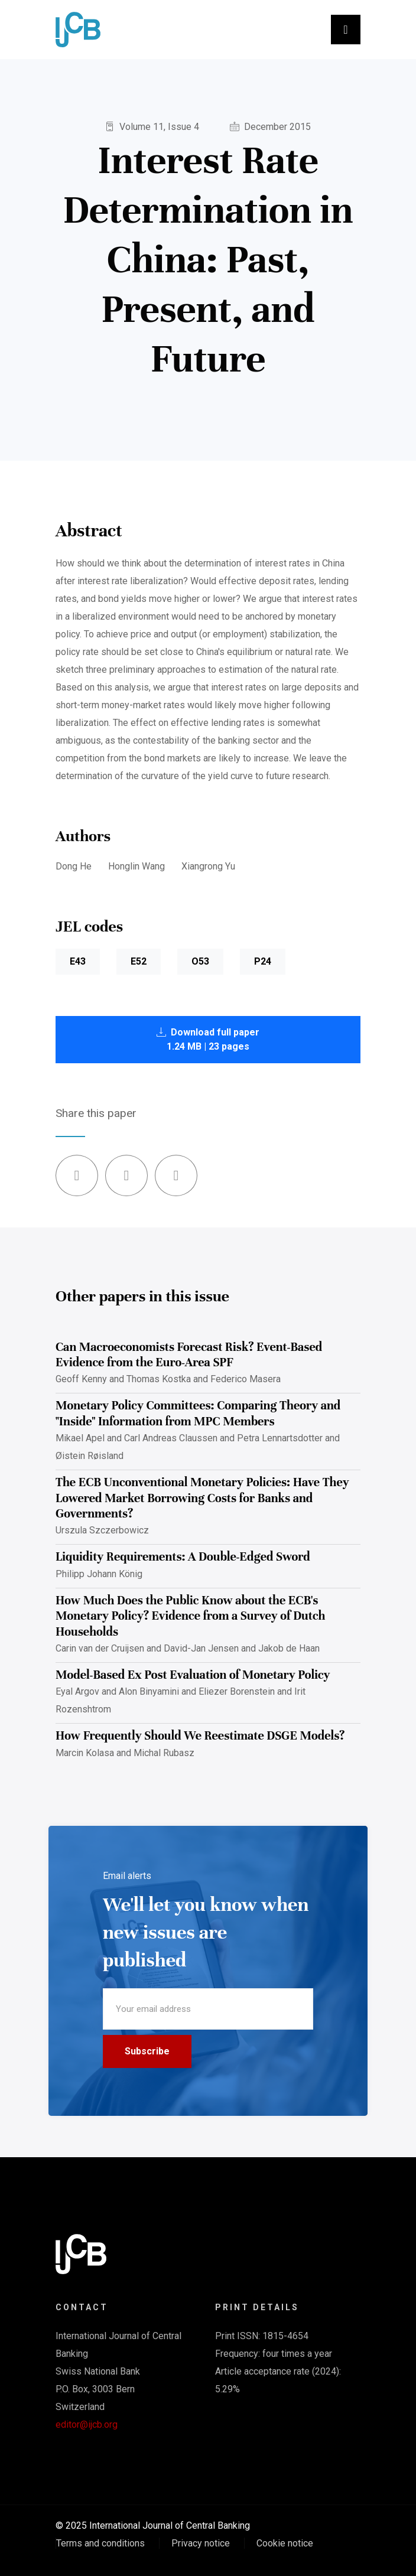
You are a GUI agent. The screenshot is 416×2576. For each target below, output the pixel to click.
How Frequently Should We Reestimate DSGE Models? (200, 1735)
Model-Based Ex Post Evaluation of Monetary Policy (193, 1675)
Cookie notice (284, 2543)
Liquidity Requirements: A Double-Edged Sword (183, 1556)
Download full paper (208, 1039)
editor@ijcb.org (87, 2424)
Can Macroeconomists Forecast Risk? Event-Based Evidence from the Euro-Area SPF (189, 1355)
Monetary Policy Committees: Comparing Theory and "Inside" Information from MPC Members (198, 1413)
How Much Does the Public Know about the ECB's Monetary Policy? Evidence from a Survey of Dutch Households (190, 1616)
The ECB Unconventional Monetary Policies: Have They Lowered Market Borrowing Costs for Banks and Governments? (202, 1498)
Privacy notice (200, 2543)
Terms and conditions (100, 2543)
